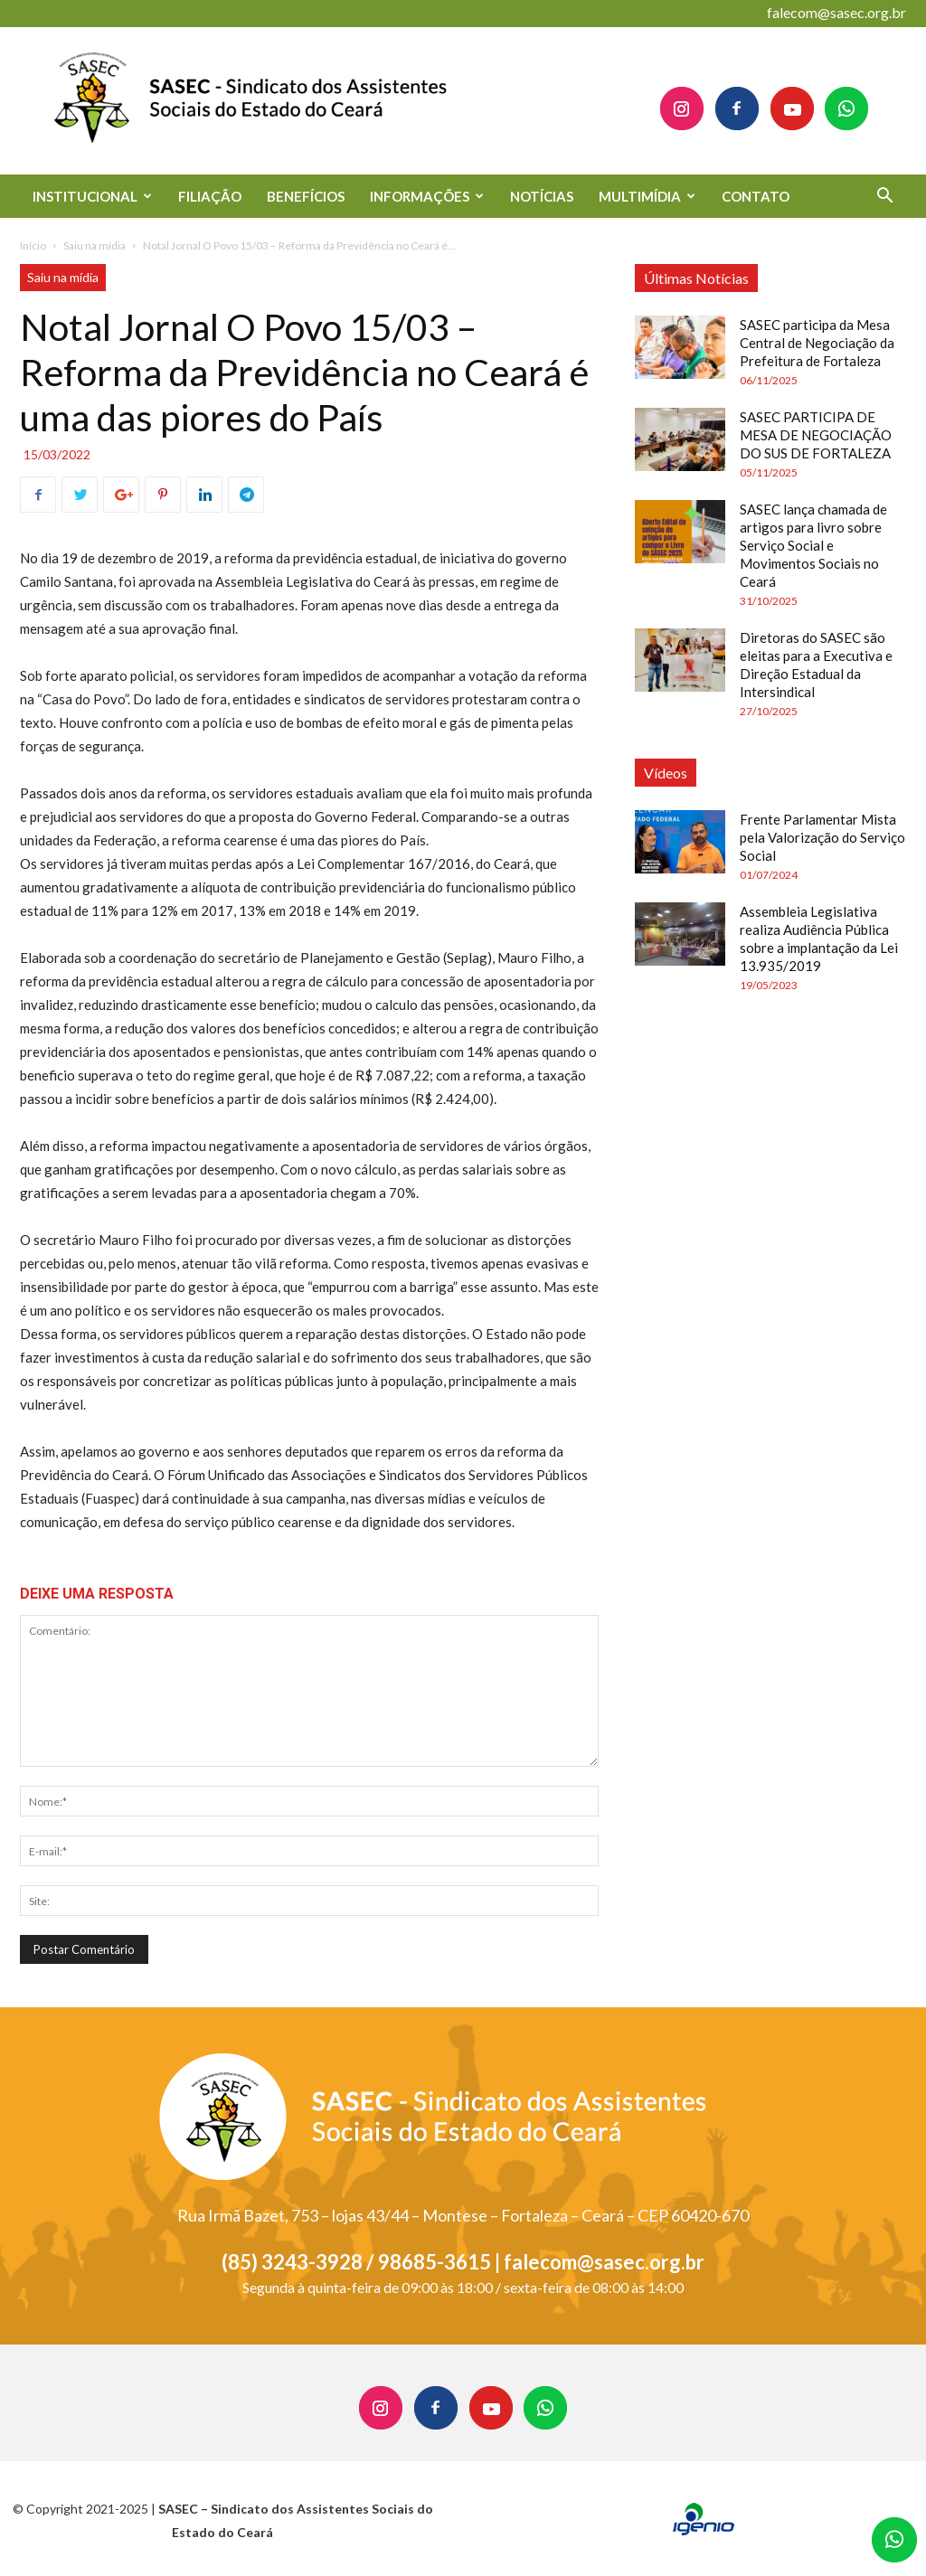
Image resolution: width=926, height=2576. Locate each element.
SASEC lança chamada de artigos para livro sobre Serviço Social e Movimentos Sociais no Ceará (813, 545)
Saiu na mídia (94, 245)
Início (33, 245)
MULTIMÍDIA (647, 196)
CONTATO (755, 196)
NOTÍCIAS (541, 196)
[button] (884, 197)
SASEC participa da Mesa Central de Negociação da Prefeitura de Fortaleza (817, 342)
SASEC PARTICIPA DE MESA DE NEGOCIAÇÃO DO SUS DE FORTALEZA (816, 435)
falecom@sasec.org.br (836, 12)
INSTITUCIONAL (92, 196)
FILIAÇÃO (209, 196)
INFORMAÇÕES (427, 196)
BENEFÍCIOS (306, 196)
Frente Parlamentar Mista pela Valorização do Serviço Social (822, 837)
